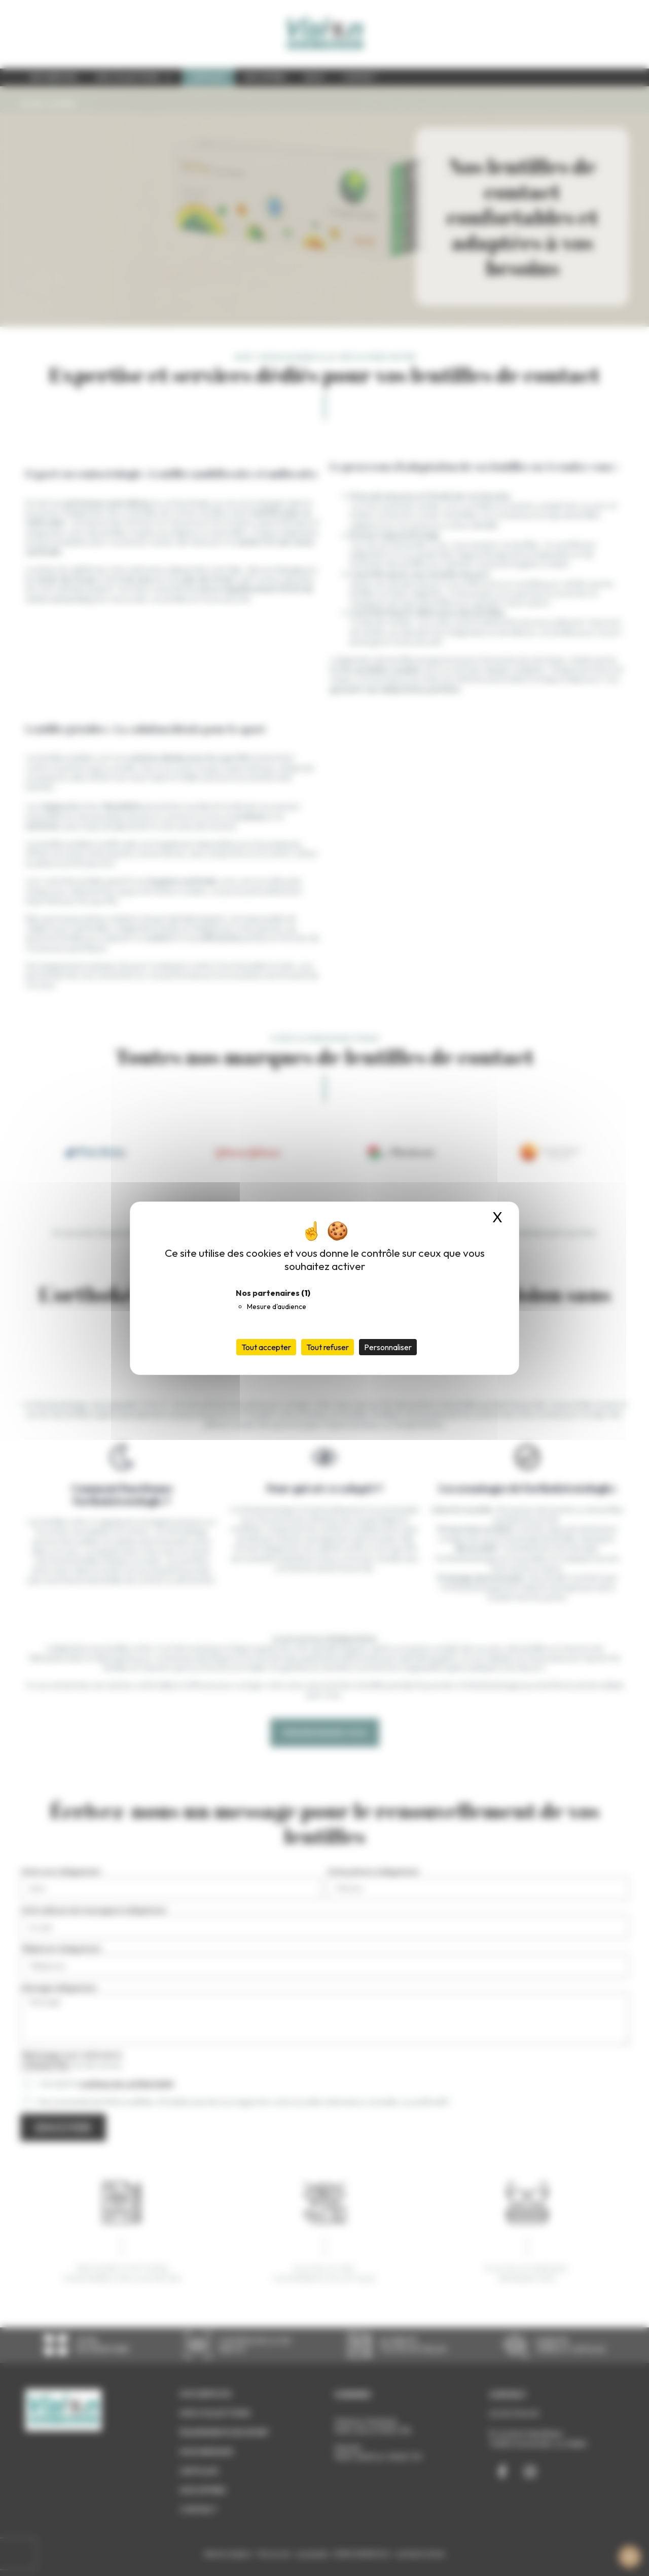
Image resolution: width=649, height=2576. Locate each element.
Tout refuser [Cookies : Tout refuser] (327, 1347)
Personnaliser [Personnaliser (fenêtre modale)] (388, 1347)
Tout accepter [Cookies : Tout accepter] (266, 1347)
